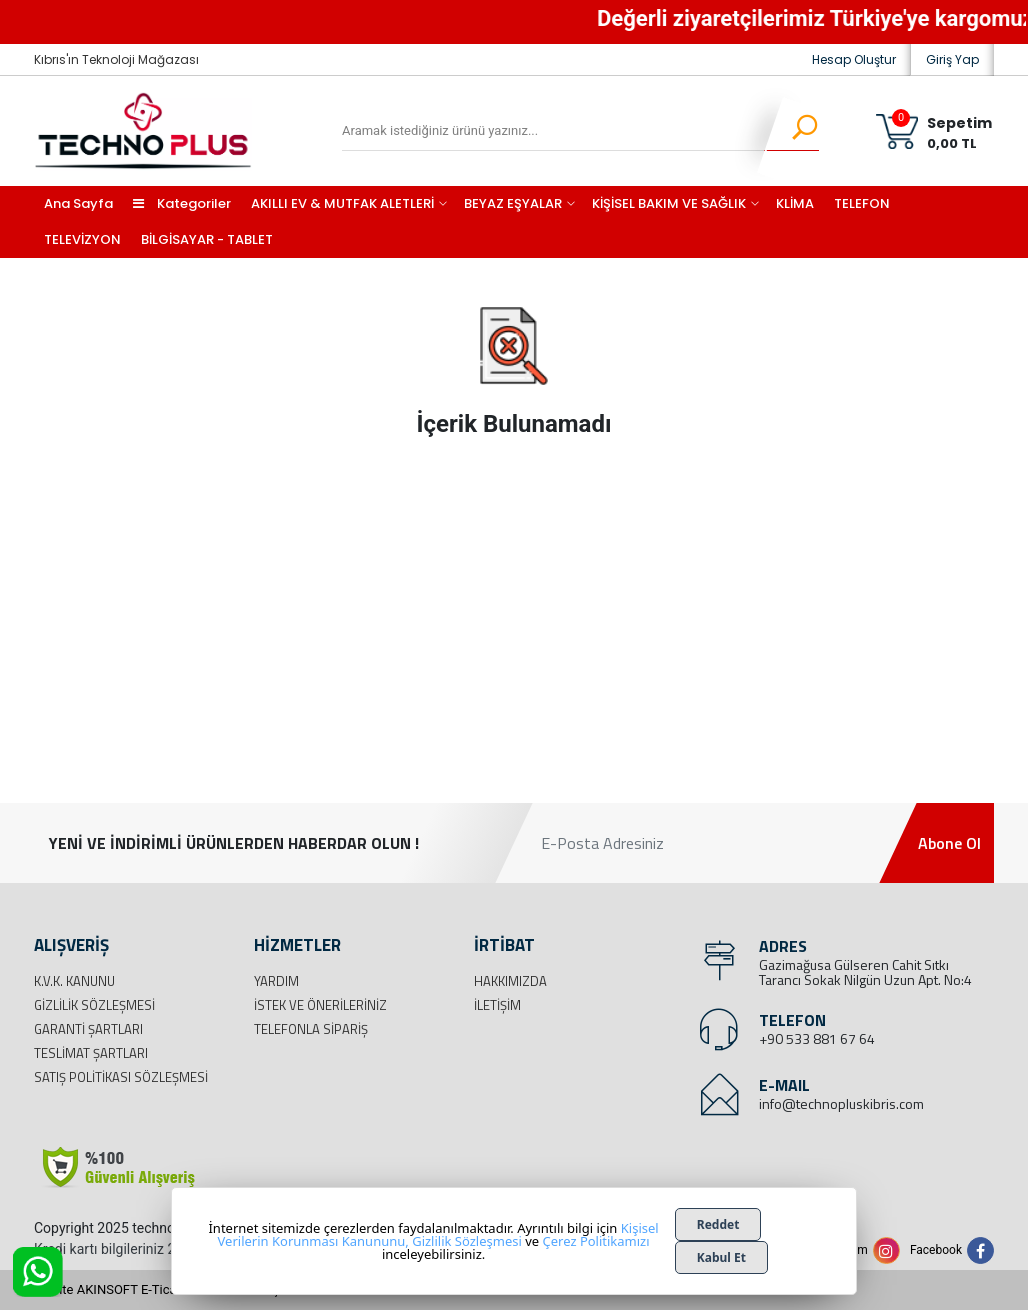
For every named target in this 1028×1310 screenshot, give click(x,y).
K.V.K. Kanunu (74, 981)
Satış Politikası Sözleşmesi (121, 1077)
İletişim (497, 1005)
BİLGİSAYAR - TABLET (207, 239)
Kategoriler (182, 203)
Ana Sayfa (78, 203)
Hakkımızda (510, 981)
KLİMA (795, 203)
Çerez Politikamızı (596, 1241)
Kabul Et (721, 1257)
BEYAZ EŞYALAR (513, 203)
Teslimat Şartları (91, 1053)
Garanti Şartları (88, 1029)
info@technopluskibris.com (841, 1103)
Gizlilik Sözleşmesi (94, 1005)
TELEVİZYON (82, 239)
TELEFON (862, 203)
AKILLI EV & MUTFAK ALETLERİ (342, 203)
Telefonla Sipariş (311, 1029)
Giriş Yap (952, 59)
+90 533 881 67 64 (817, 1038)
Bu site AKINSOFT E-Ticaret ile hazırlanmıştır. (163, 1289)
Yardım (276, 981)
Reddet (718, 1224)
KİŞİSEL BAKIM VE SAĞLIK (669, 203)
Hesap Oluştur (854, 59)
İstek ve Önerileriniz (320, 1005)
